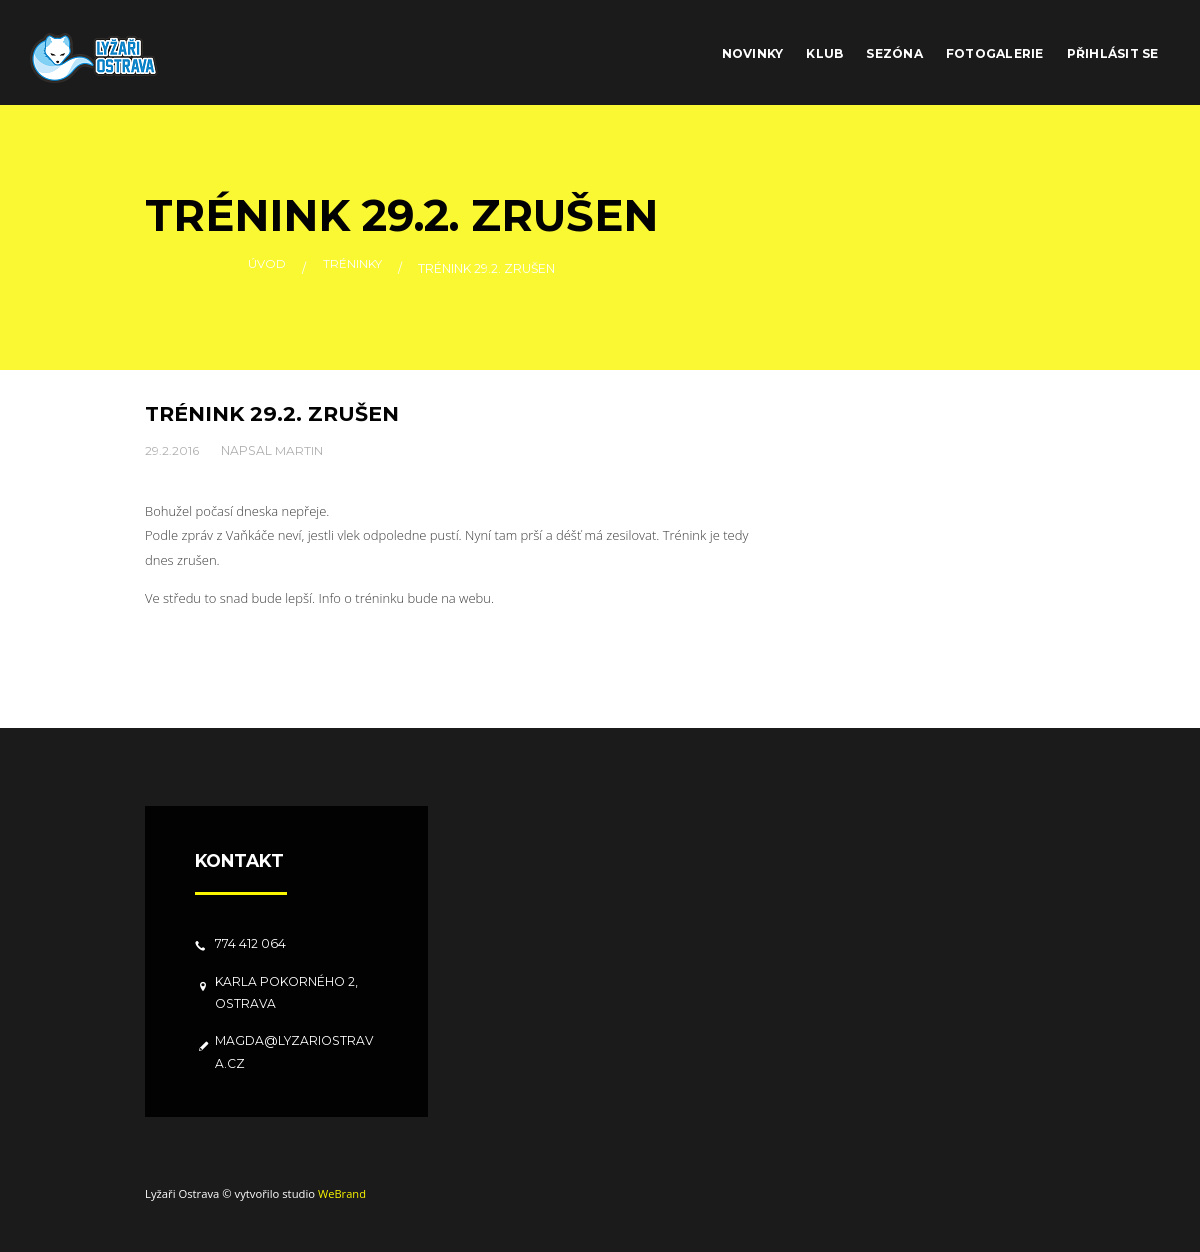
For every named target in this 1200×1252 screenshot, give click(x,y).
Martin (300, 449)
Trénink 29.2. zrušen (273, 413)
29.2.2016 (172, 449)
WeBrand (342, 1193)
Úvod (267, 268)
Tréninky (352, 268)
